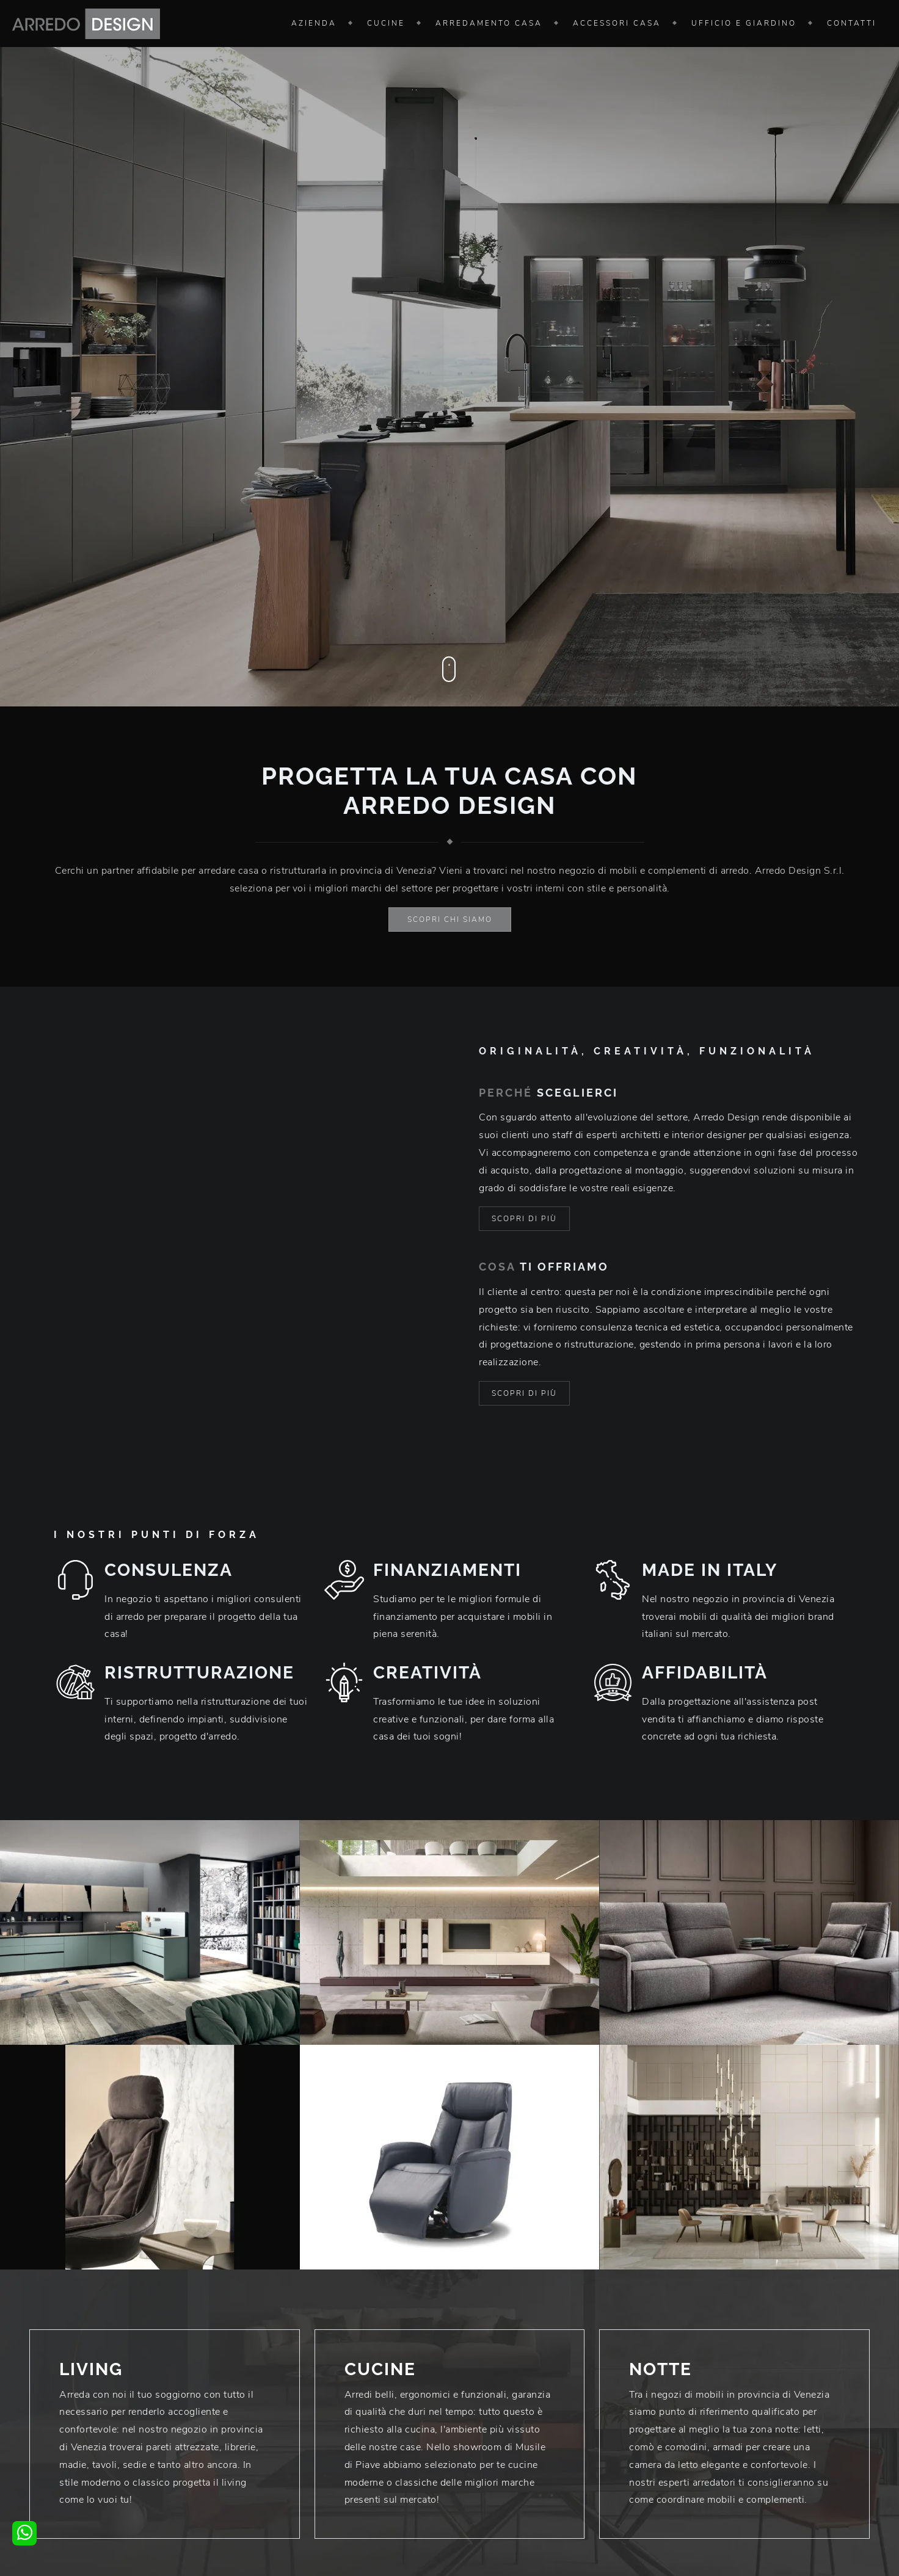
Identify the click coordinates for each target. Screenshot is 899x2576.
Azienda (314, 23)
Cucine (386, 23)
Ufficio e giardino (743, 23)
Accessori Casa (617, 23)
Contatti (851, 23)
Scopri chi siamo (449, 919)
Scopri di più (524, 1219)
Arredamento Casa (488, 23)
